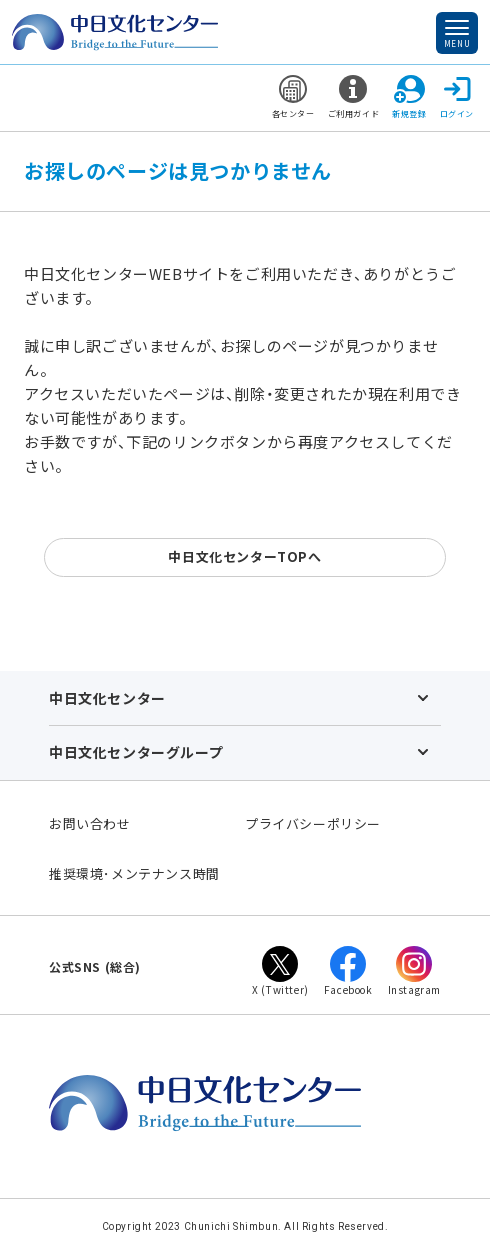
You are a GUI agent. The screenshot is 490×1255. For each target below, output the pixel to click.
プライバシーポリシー (313, 823)
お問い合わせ (90, 823)
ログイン (457, 97)
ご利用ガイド (354, 97)
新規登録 (409, 97)
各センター (293, 97)
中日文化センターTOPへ (244, 556)
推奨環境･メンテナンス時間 (134, 873)
